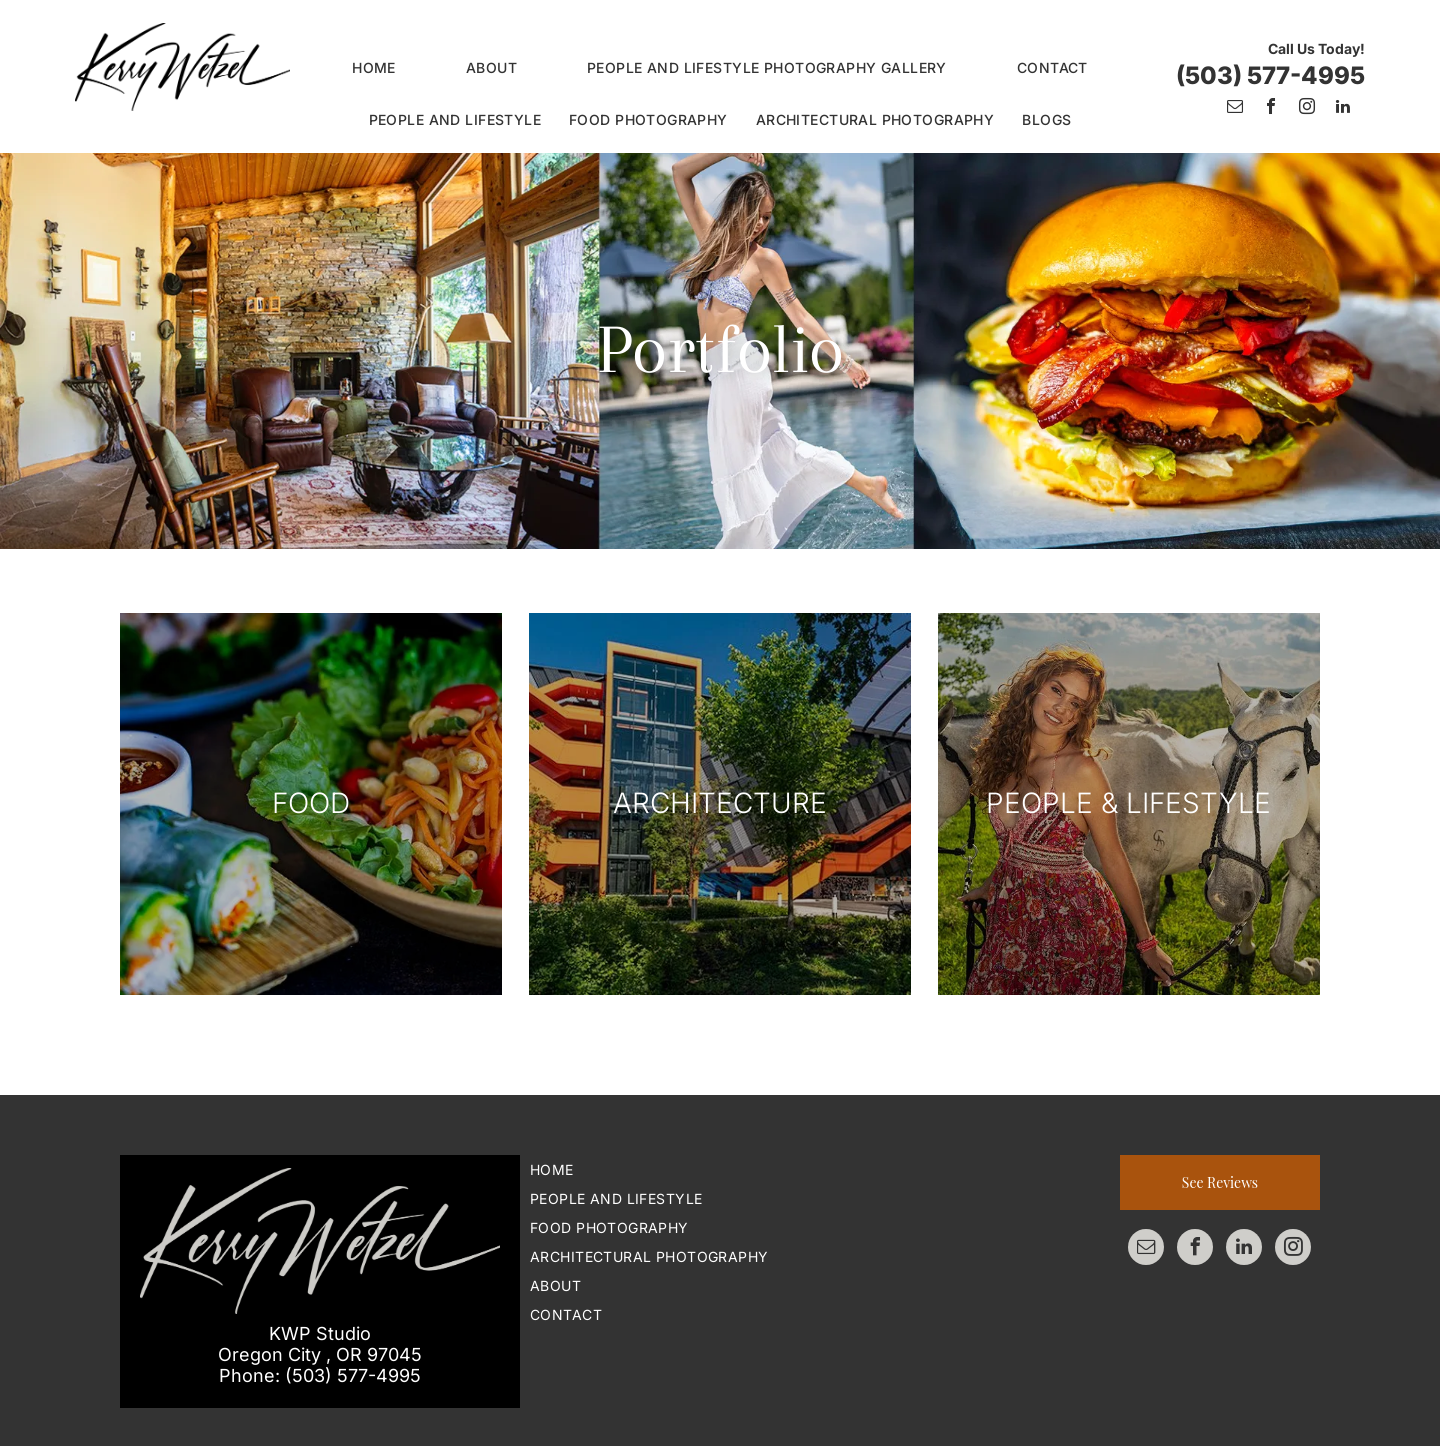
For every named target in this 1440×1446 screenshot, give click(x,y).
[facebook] (1271, 108)
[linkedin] (1343, 108)
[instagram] (1307, 108)
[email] (1235, 108)
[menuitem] (374, 67)
